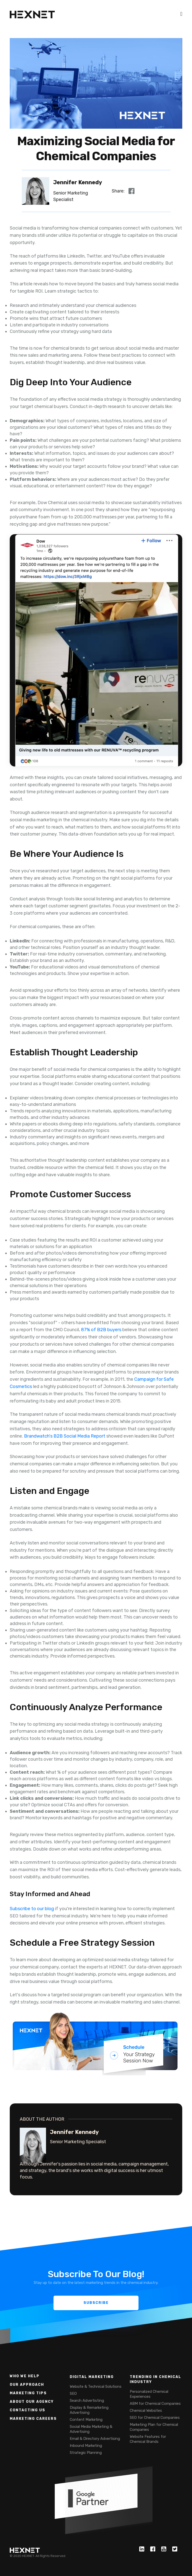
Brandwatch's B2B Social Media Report (64, 1436)
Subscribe (96, 2303)
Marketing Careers (33, 2419)
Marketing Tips (28, 2393)
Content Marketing (86, 2419)
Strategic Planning (86, 2452)
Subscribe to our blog (32, 1908)
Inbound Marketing (86, 2445)
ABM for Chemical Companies (155, 2403)
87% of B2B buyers (101, 1329)
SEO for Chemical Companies (155, 2417)
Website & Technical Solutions (96, 2386)
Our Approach (27, 2385)
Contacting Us (27, 2410)
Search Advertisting (87, 2400)
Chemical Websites (146, 2410)
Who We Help (25, 2376)
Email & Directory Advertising (95, 2438)
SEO (73, 2393)
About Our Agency (32, 2402)
